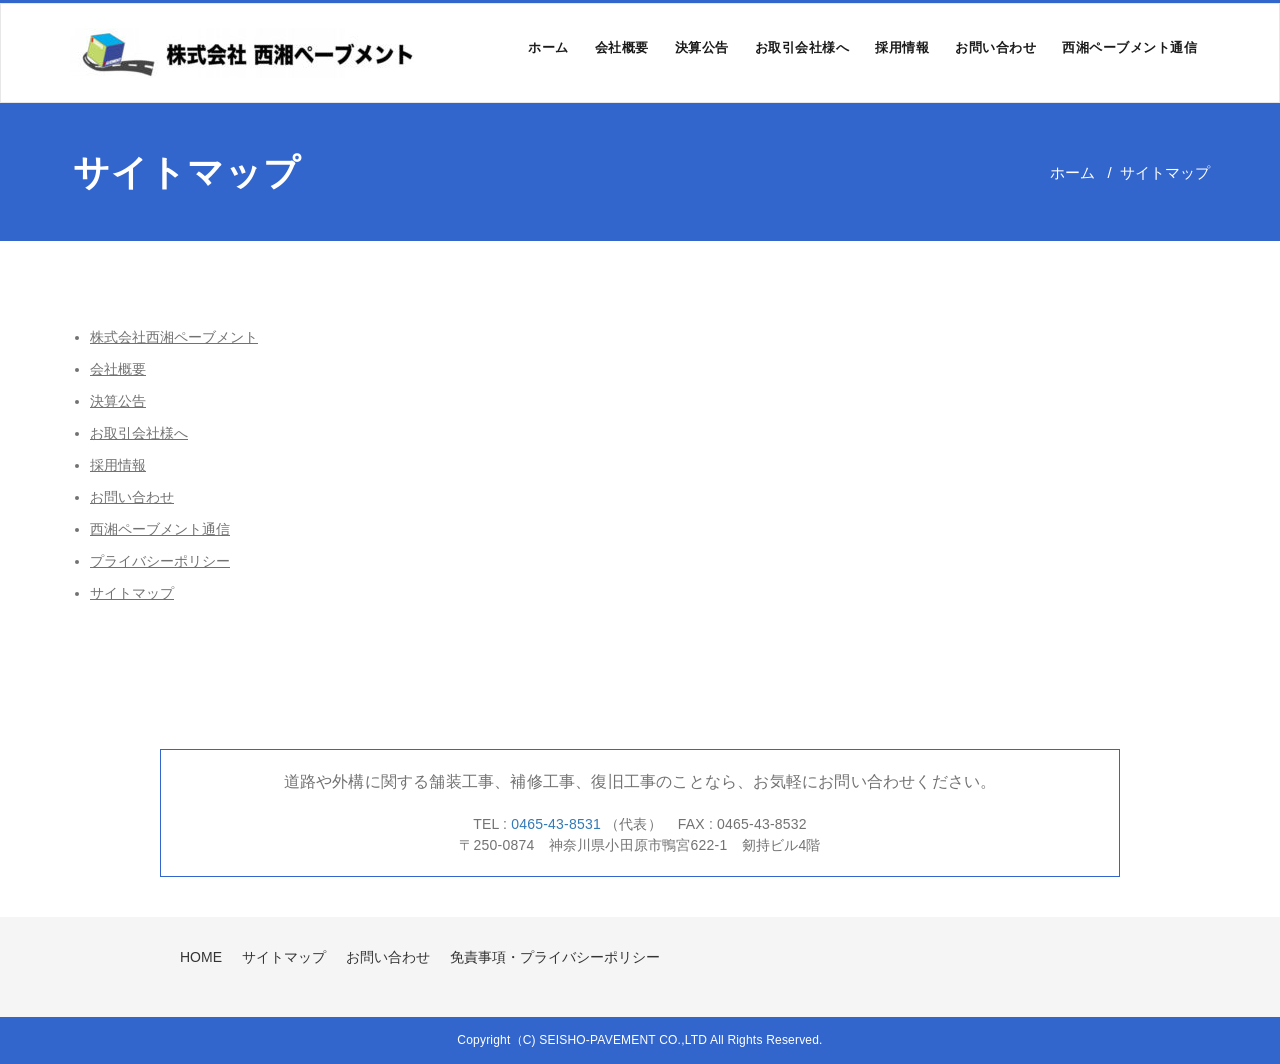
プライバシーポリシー (160, 561)
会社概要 (622, 47)
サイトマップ (132, 593)
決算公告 (702, 47)
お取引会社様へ (802, 47)
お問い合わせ (995, 47)
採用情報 (902, 47)
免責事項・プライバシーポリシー (555, 957)
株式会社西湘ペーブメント (174, 337)
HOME (201, 957)
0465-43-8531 (558, 824)
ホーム (548, 47)
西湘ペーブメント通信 (1129, 47)
